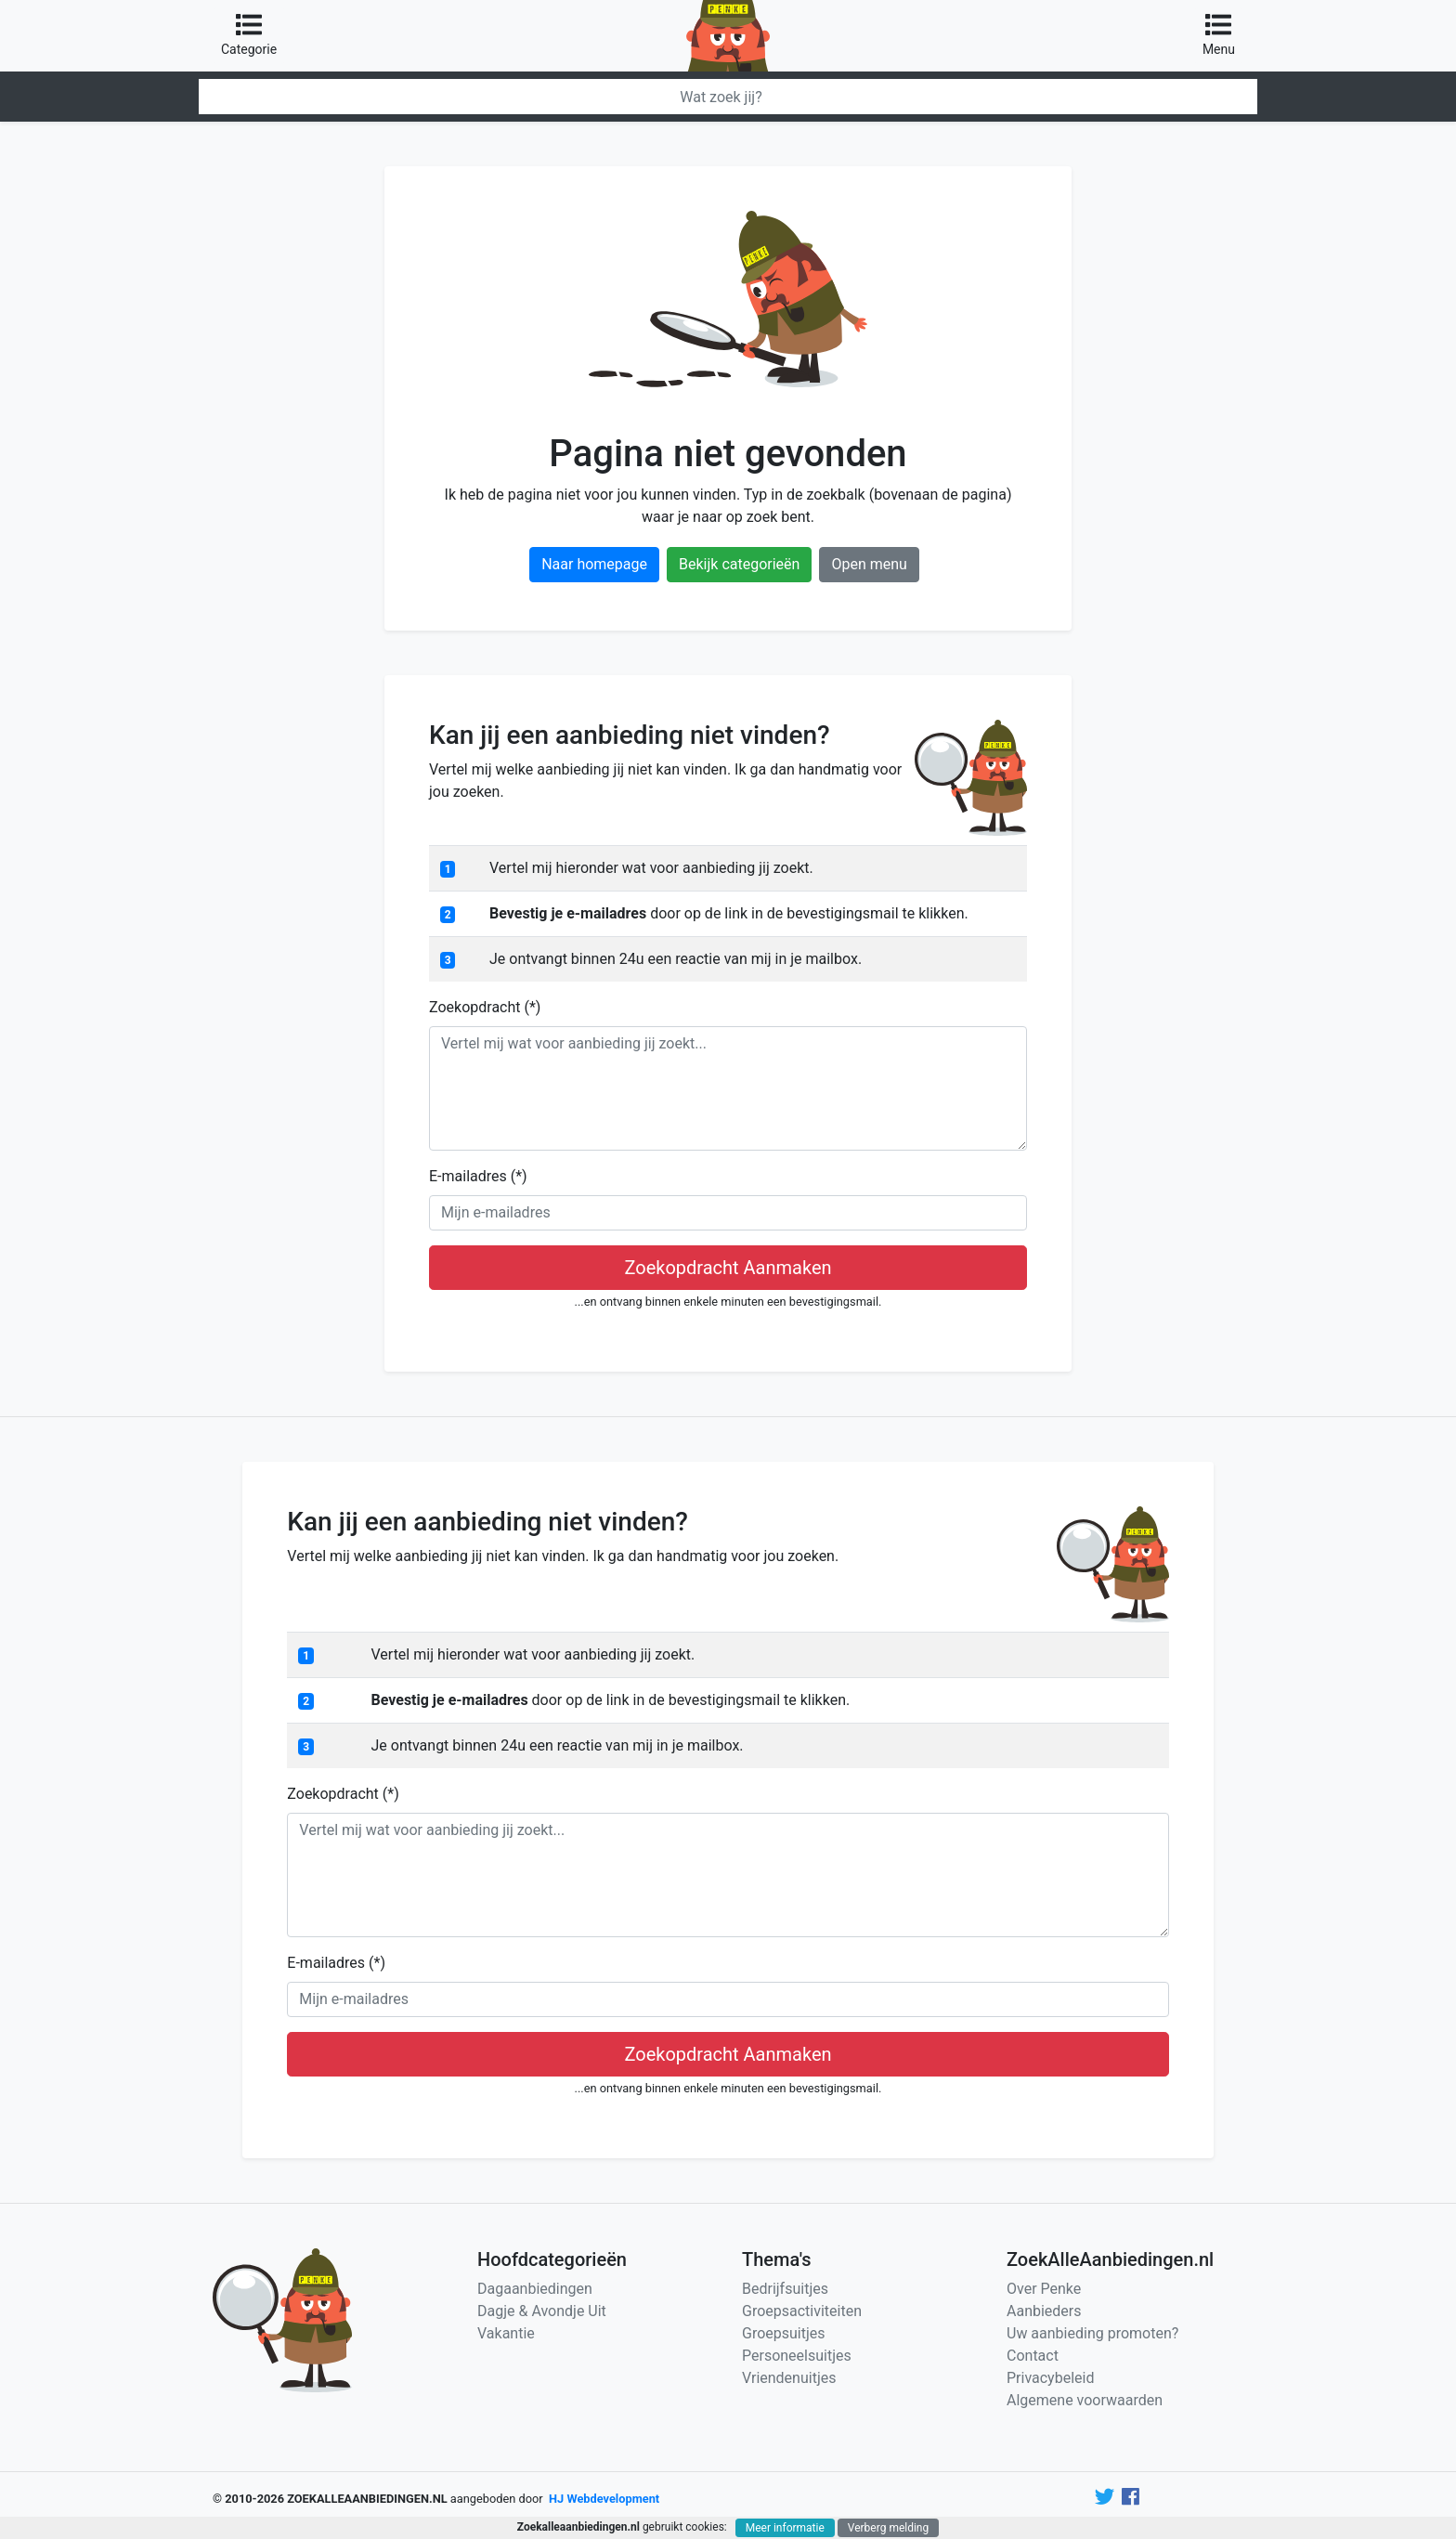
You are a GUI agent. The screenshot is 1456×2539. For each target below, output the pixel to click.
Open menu (868, 564)
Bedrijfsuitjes (785, 2289)
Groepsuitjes (784, 2333)
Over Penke (1044, 2289)
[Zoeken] (728, 96)
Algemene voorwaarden (1085, 2400)
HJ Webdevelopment (604, 2499)
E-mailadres (478, 1176)
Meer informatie (785, 2527)
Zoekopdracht (484, 1007)
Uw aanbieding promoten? (1092, 2333)
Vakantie (506, 2333)
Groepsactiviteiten (802, 2311)
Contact (1033, 2355)
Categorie (249, 34)
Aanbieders (1044, 2311)
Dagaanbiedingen (534, 2289)
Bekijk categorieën (739, 564)
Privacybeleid (1050, 2378)
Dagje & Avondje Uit (541, 2311)
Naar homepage (594, 564)
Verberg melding (888, 2527)
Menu (1218, 34)
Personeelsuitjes (797, 2355)
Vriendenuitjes (789, 2378)
